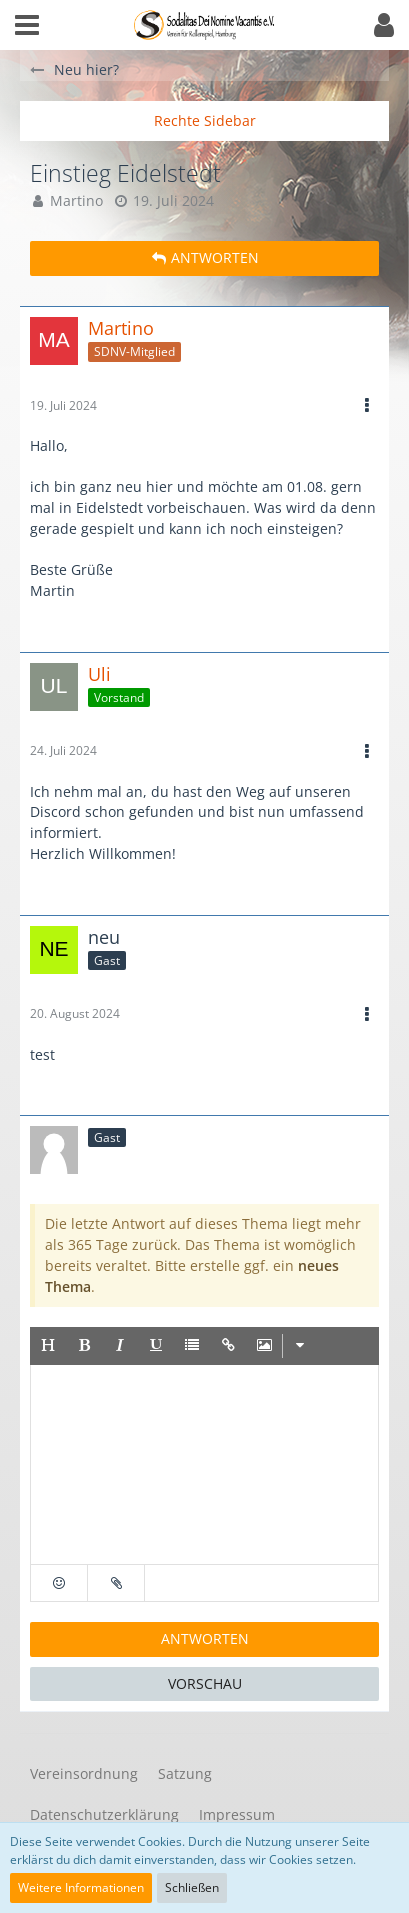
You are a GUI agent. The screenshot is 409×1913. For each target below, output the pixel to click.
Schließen (192, 1887)
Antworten (205, 1638)
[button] (27, 25)
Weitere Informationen (81, 1887)
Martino (76, 200)
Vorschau (205, 1683)
